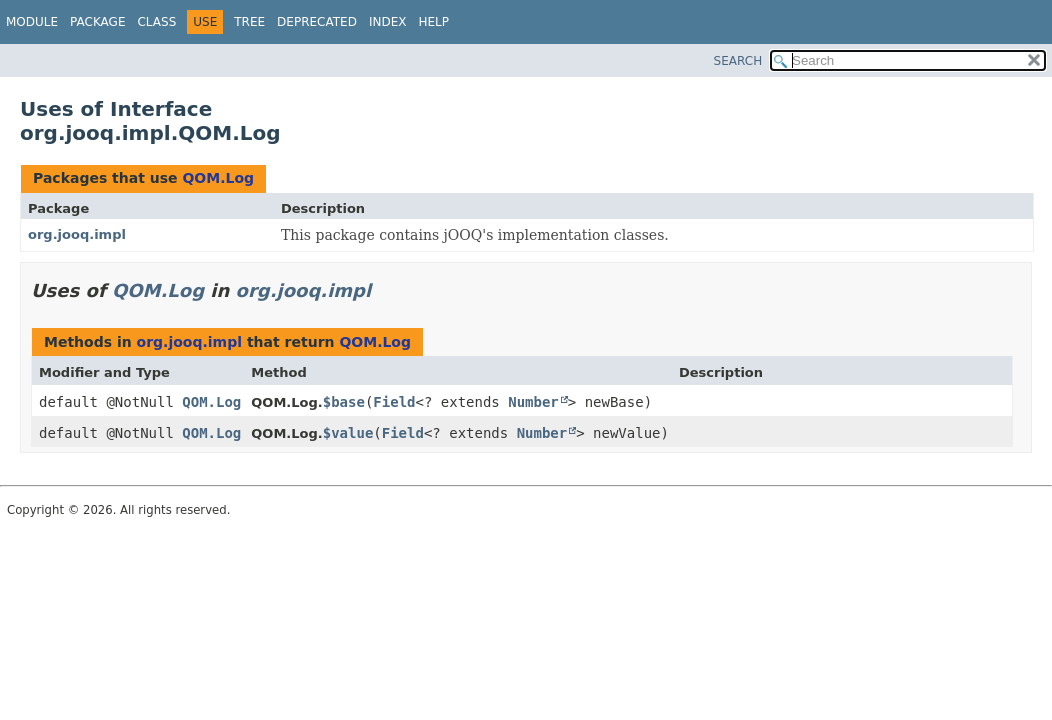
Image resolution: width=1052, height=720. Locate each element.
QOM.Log (218, 178)
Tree (249, 22)
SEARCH (738, 61)
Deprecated (317, 22)
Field (394, 402)
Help (433, 22)
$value (348, 433)
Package (97, 22)
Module (32, 22)
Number (533, 402)
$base (344, 402)
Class (156, 22)
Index (388, 22)
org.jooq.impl (77, 234)
